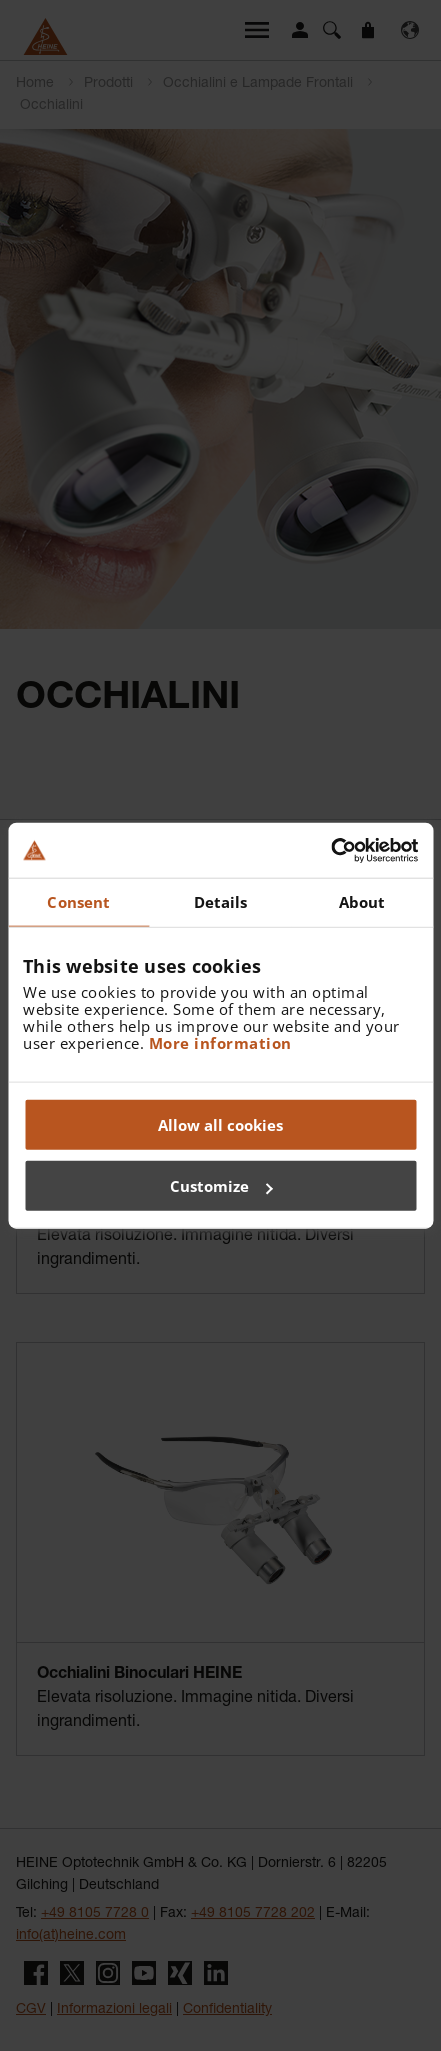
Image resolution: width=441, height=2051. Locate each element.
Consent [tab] (78, 902)
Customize (221, 1186)
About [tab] (362, 902)
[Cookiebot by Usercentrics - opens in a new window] (330, 850)
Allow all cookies (220, 1124)
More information (220, 1042)
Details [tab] (221, 902)
